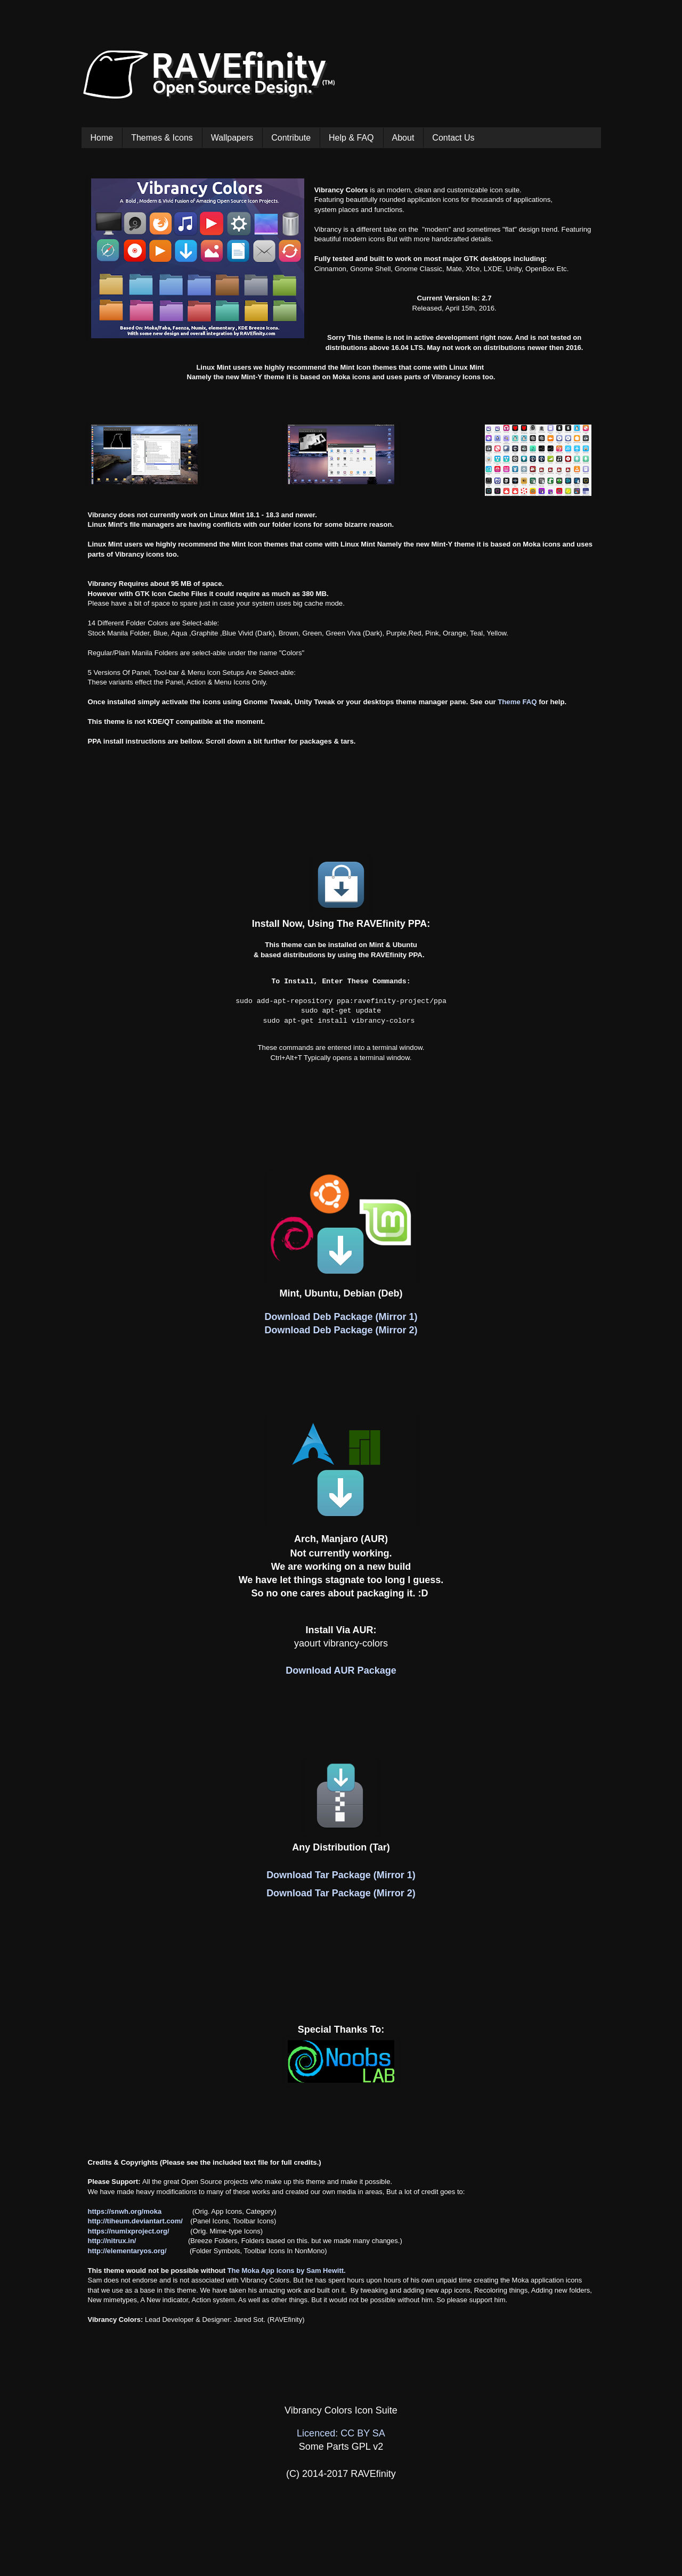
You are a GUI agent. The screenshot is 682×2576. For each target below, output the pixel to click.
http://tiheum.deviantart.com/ (135, 2221)
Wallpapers (232, 137)
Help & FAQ (351, 137)
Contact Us (453, 137)
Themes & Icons (162, 137)
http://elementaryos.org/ (127, 2251)
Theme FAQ (517, 702)
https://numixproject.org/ (128, 2231)
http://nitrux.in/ (112, 2241)
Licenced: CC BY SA (341, 2433)
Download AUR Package (341, 1670)
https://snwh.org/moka (125, 2211)
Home (102, 137)
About (403, 137)
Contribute (291, 137)
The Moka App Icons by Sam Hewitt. (287, 2271)
